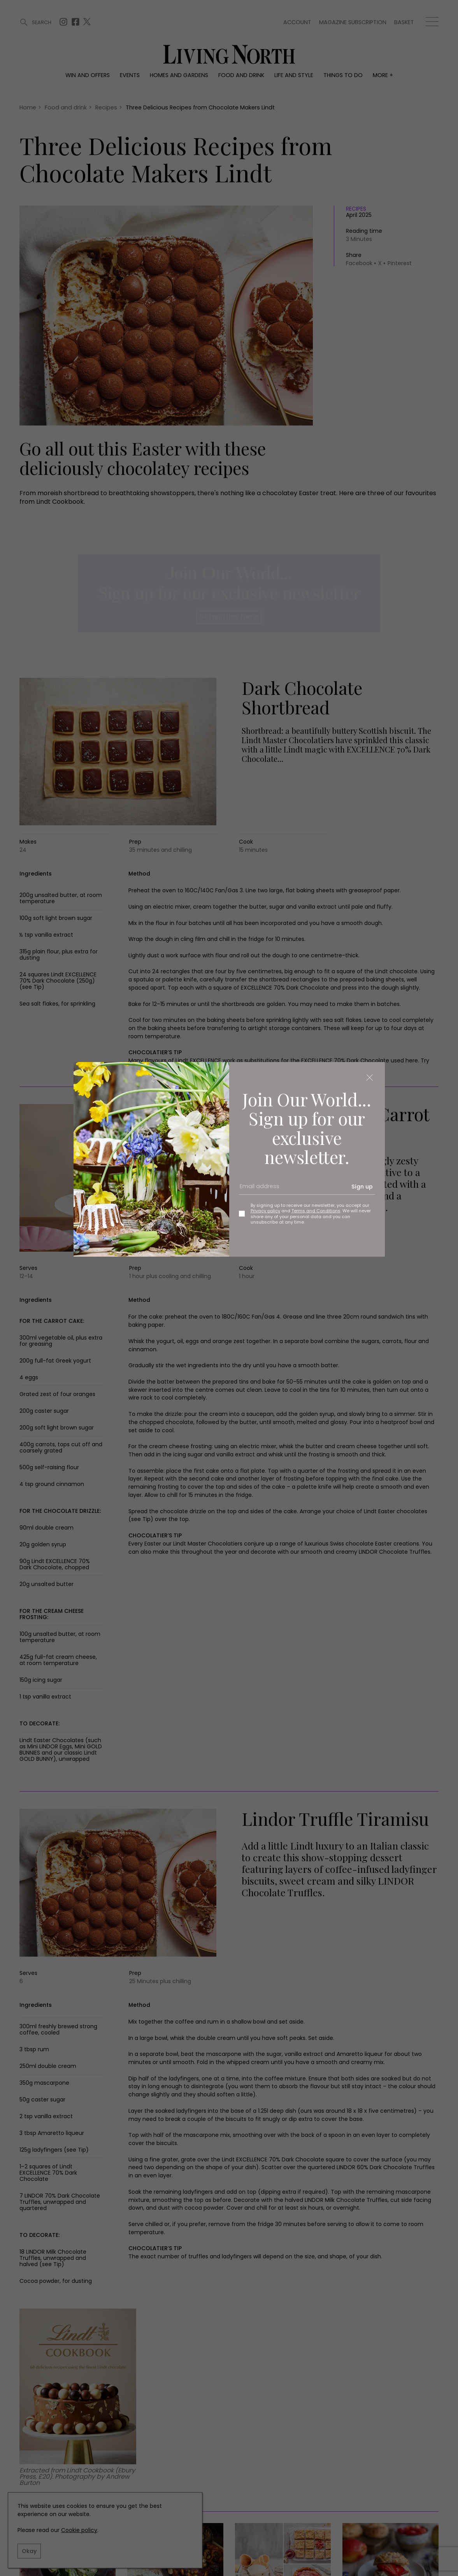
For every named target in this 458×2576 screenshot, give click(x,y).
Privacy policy (265, 1211)
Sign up (362, 1186)
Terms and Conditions (315, 1211)
